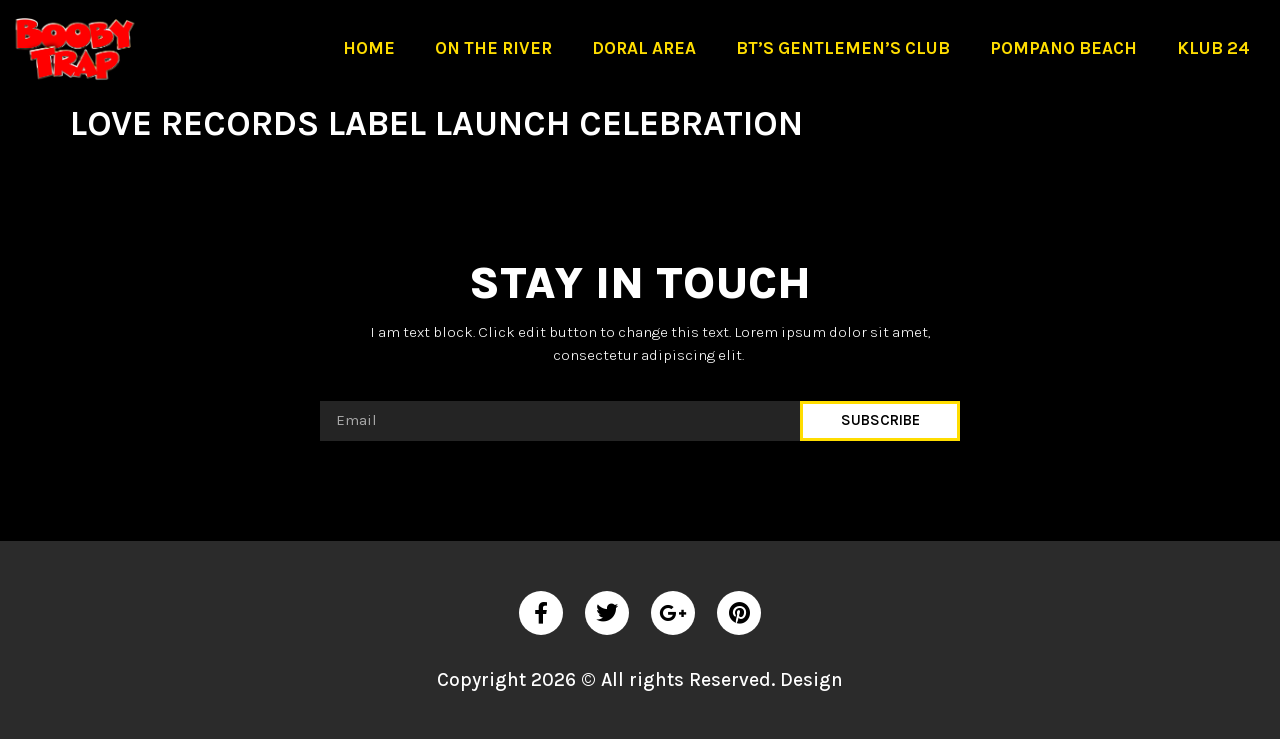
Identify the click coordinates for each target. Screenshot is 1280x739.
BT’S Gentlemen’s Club (843, 48)
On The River (493, 48)
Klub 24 (1213, 48)
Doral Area (644, 48)
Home (369, 48)
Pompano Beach (1063, 48)
